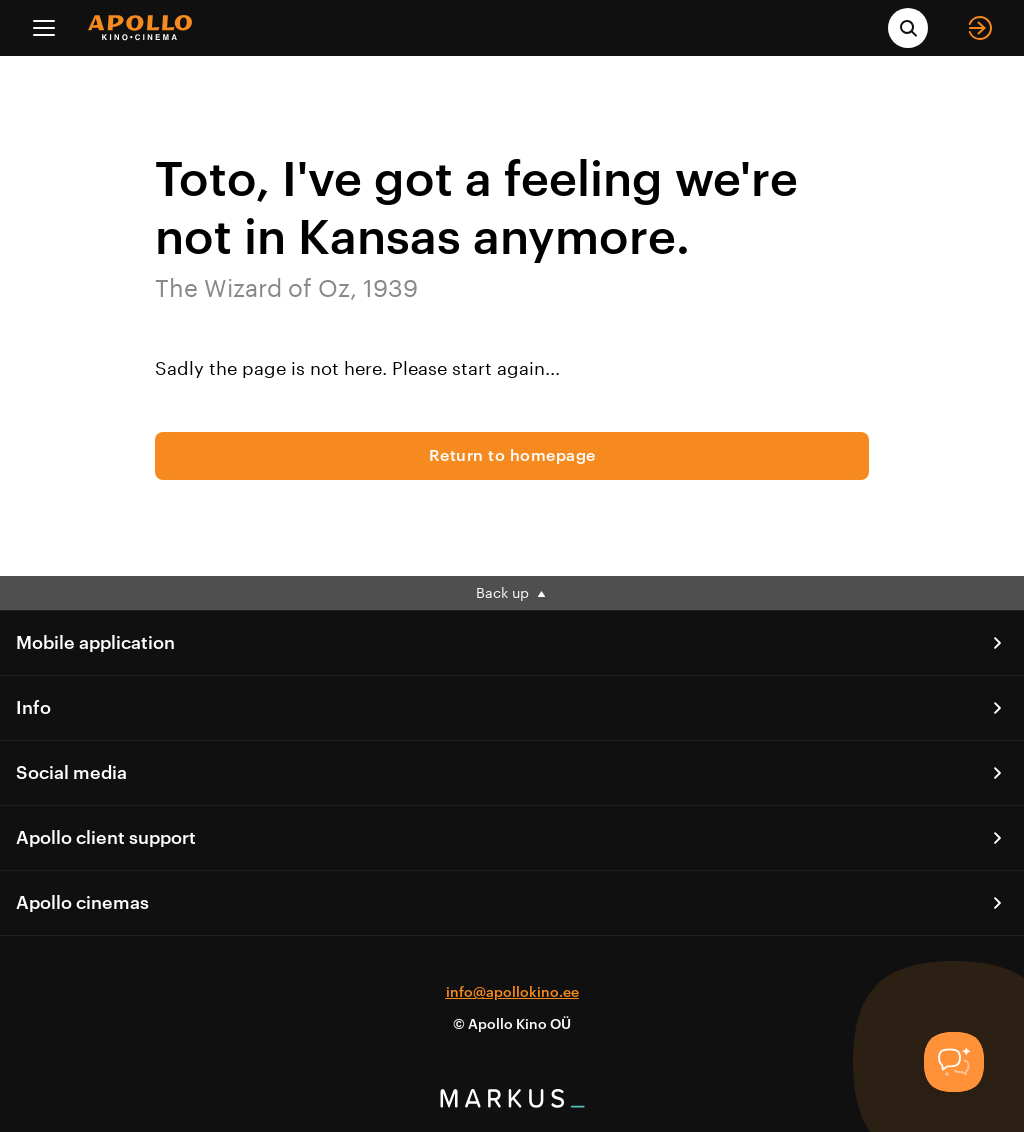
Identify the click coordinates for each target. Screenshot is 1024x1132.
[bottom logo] (512, 1103)
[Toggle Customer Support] (954, 1062)
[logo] (140, 27)
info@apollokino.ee (512, 993)
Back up (512, 593)
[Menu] (44, 28)
